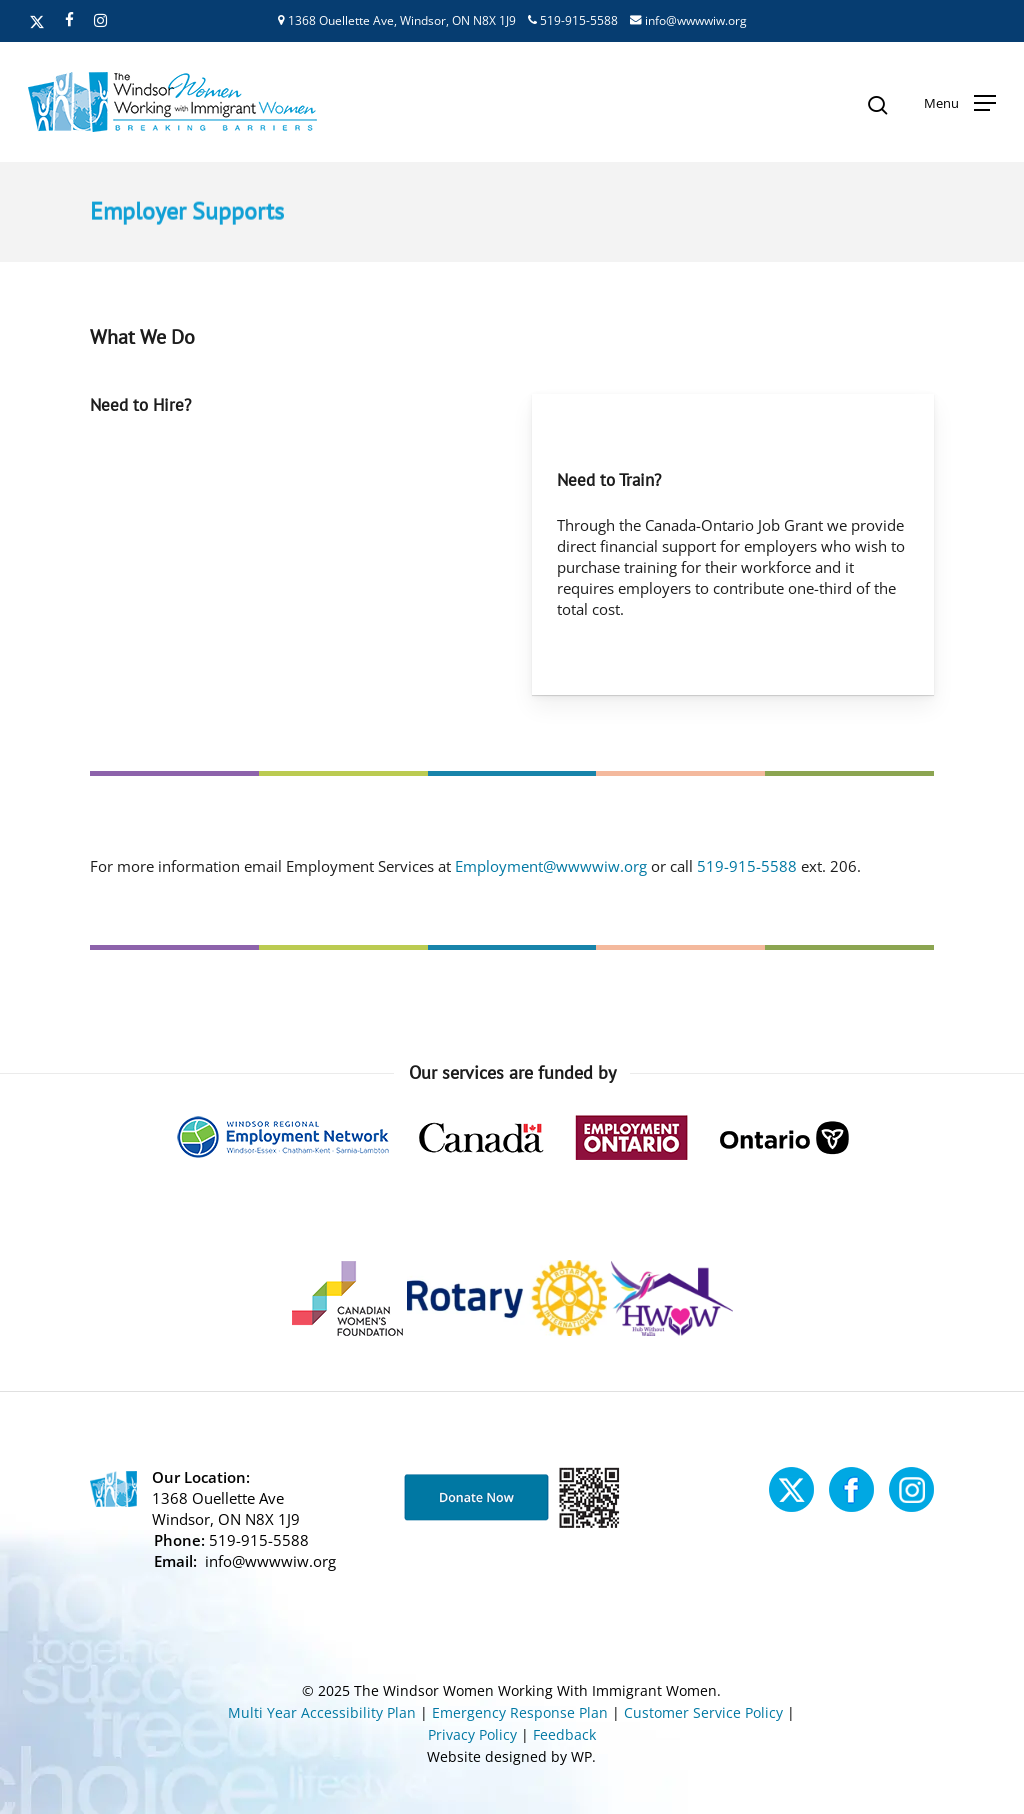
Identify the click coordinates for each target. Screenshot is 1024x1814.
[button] (960, 102)
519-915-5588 (573, 20)
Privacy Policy (472, 1734)
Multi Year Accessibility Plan (322, 1712)
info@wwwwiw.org (688, 20)
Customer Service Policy (703, 1712)
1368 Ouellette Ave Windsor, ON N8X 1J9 (226, 1508)
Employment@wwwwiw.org (551, 866)
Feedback (564, 1734)
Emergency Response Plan (520, 1712)
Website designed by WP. (511, 1756)
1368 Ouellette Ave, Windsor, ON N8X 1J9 (397, 20)
